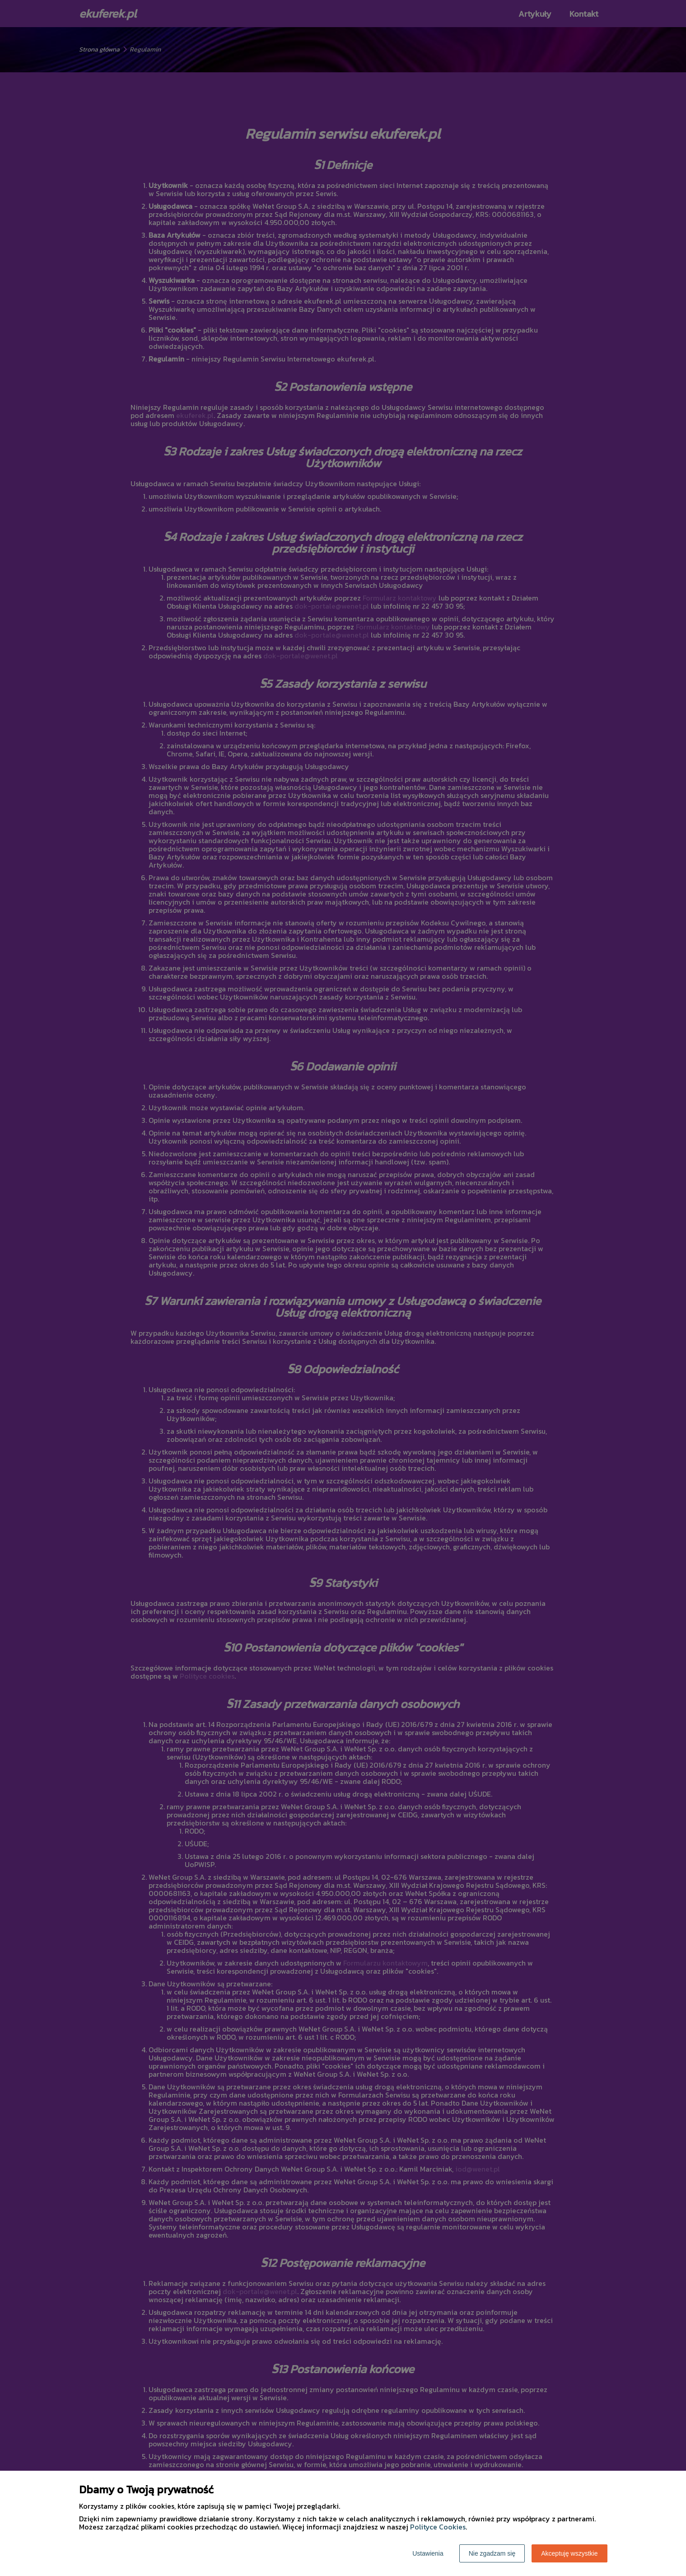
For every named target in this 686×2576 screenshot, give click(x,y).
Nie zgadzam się (492, 2553)
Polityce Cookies (438, 2526)
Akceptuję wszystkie (569, 2553)
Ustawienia (427, 2553)
